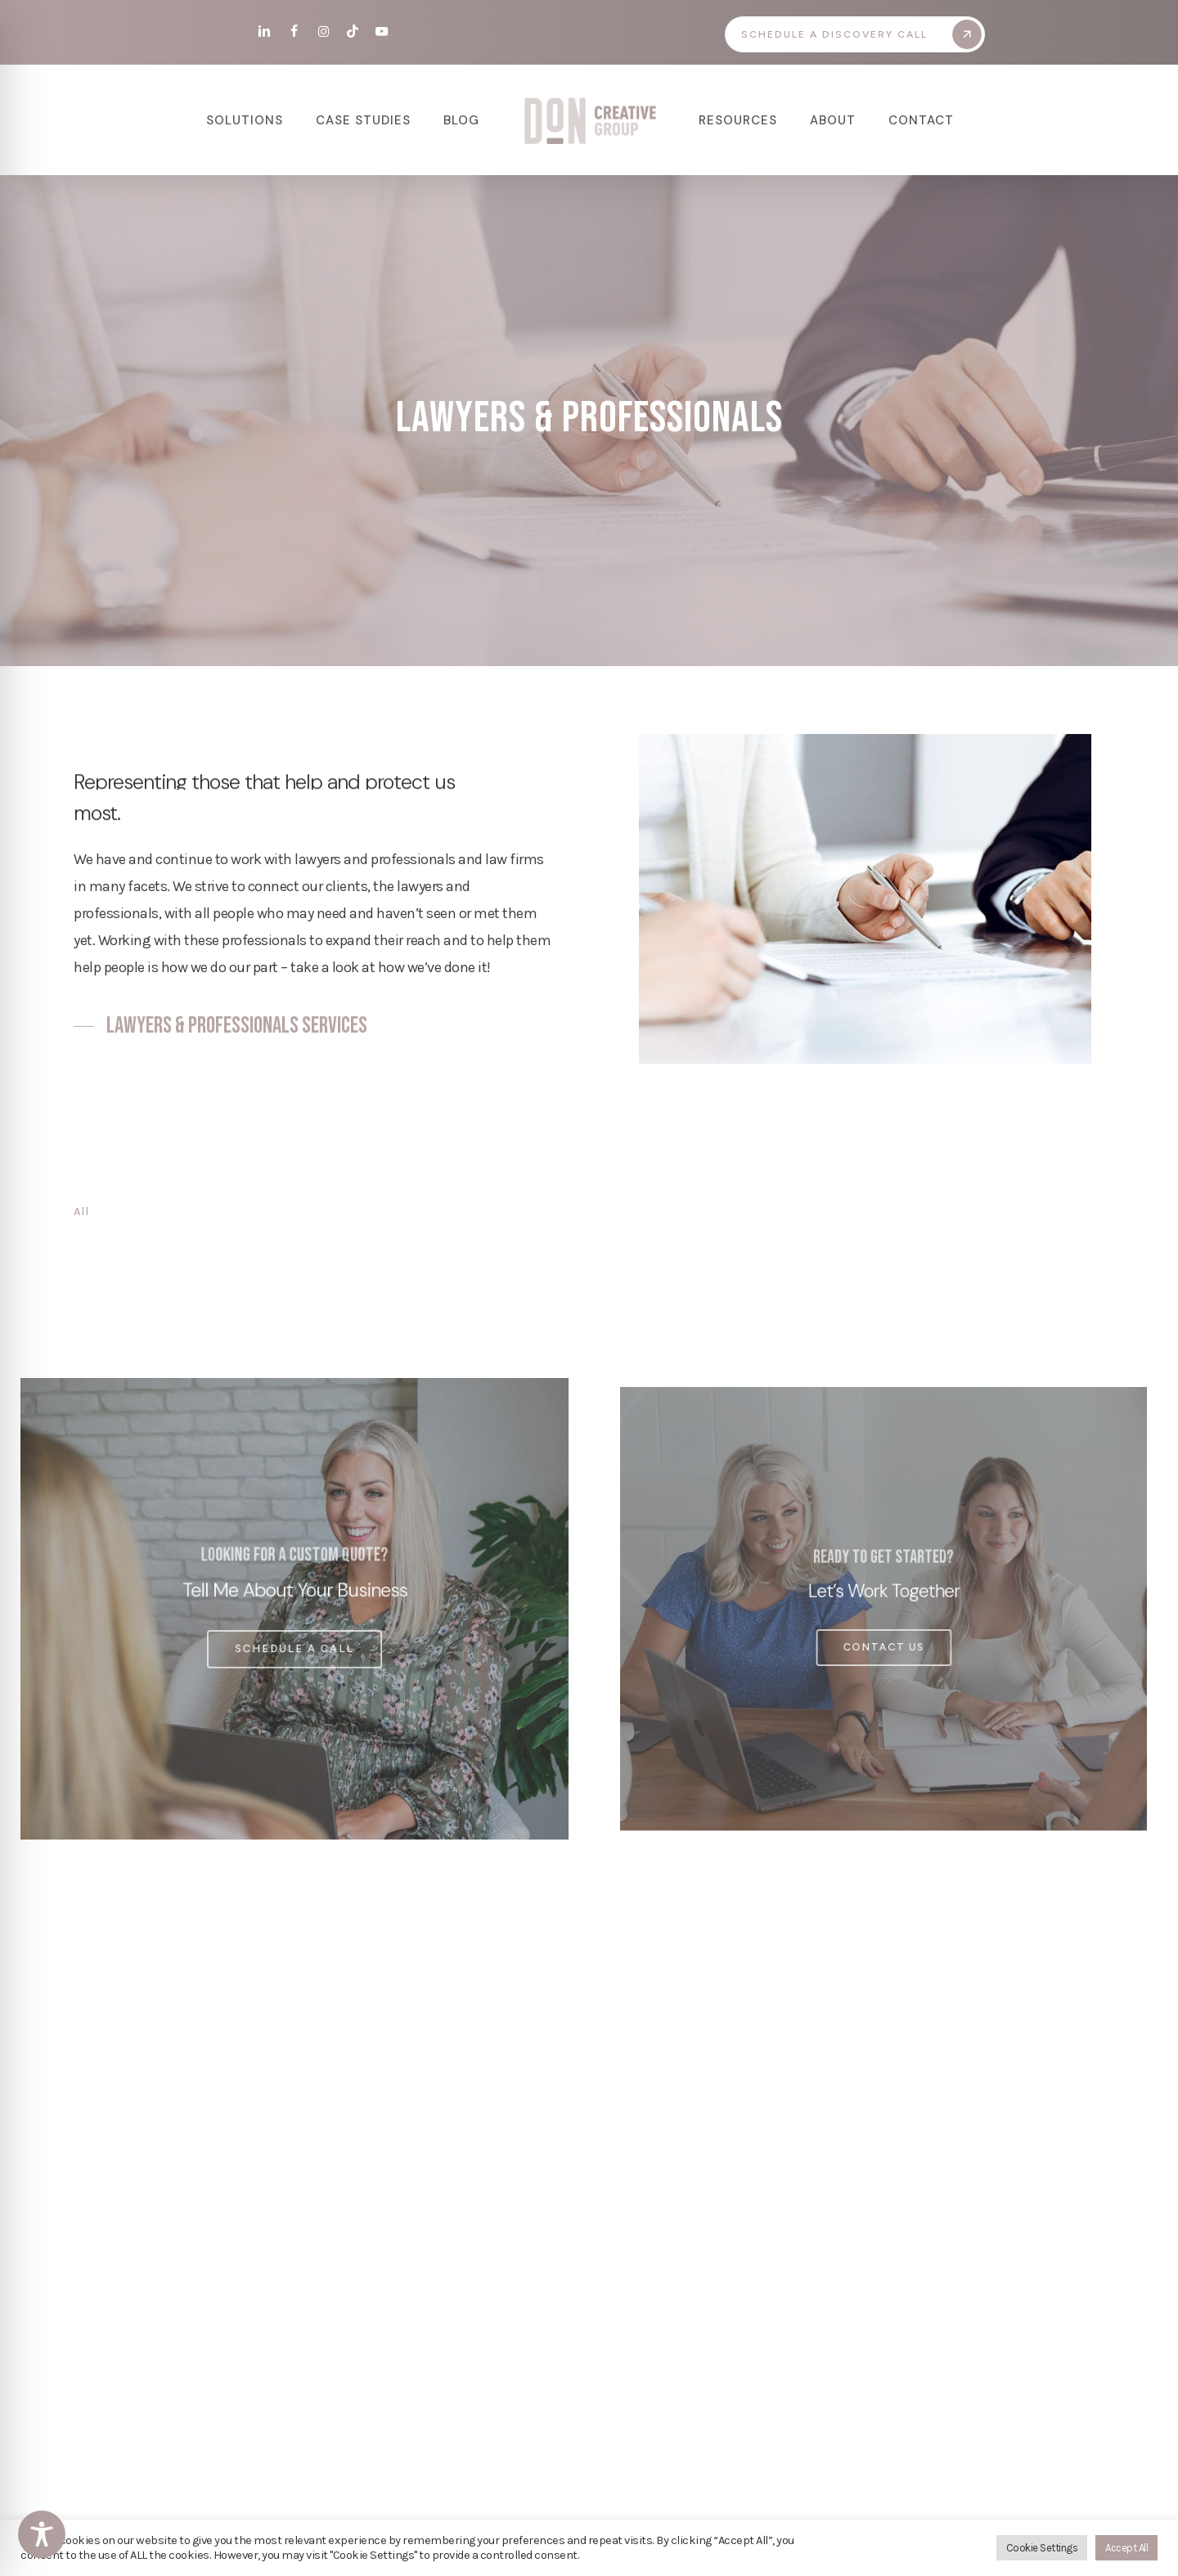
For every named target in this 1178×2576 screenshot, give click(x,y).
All (81, 1211)
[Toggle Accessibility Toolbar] (41, 2534)
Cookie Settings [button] (1042, 2548)
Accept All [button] (1126, 2548)
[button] (861, 34)
